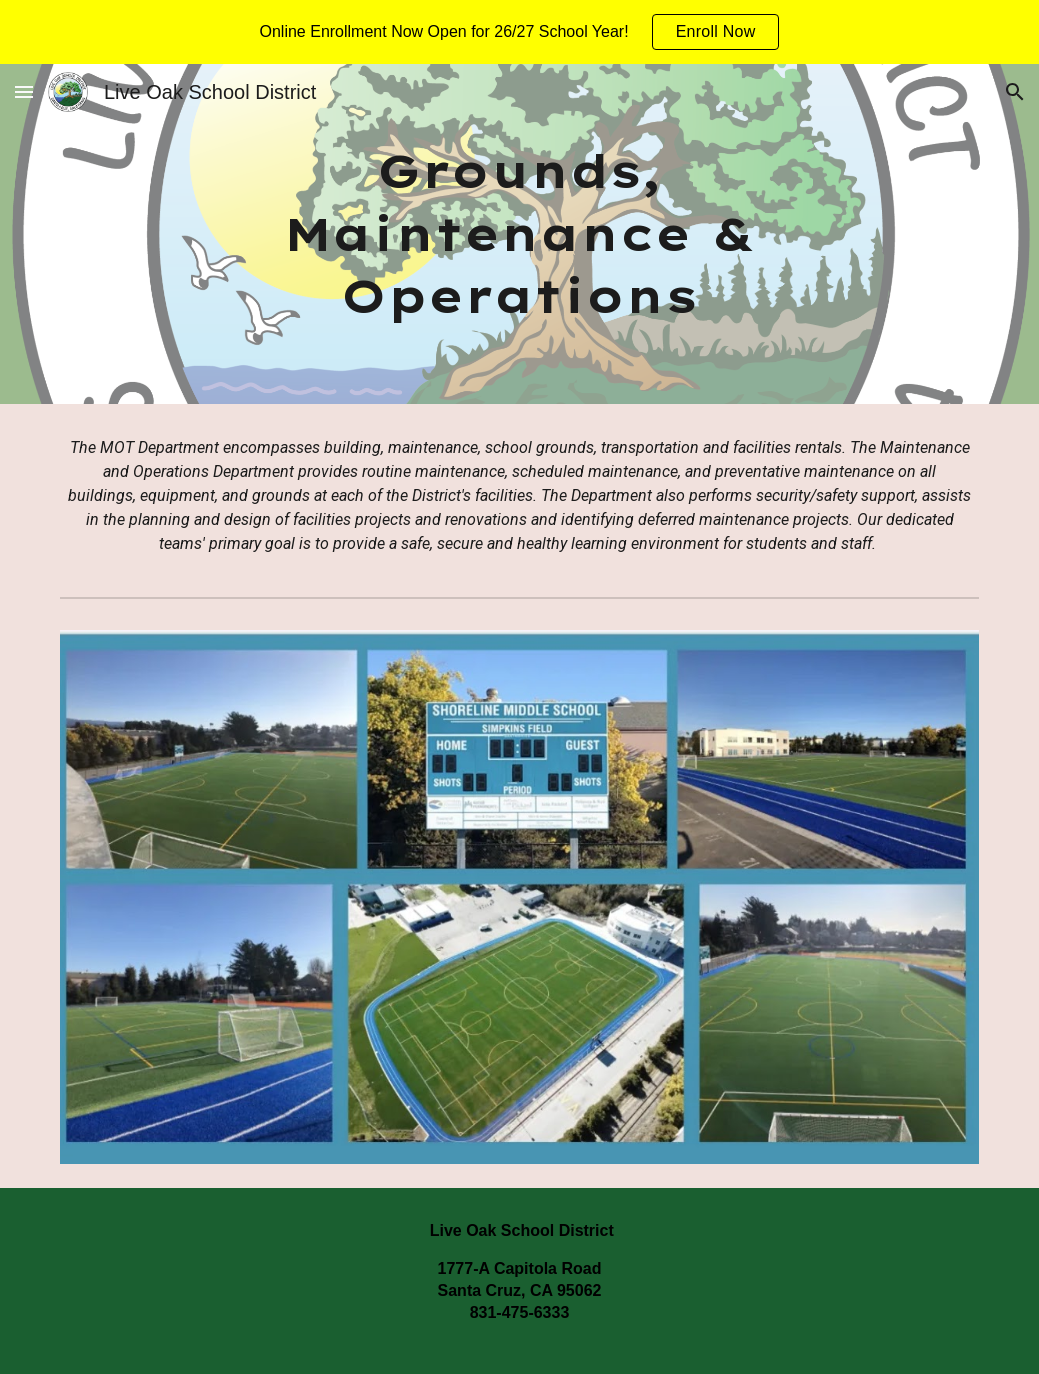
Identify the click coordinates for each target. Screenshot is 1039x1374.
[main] (519, 234)
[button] (24, 91)
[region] (519, 32)
